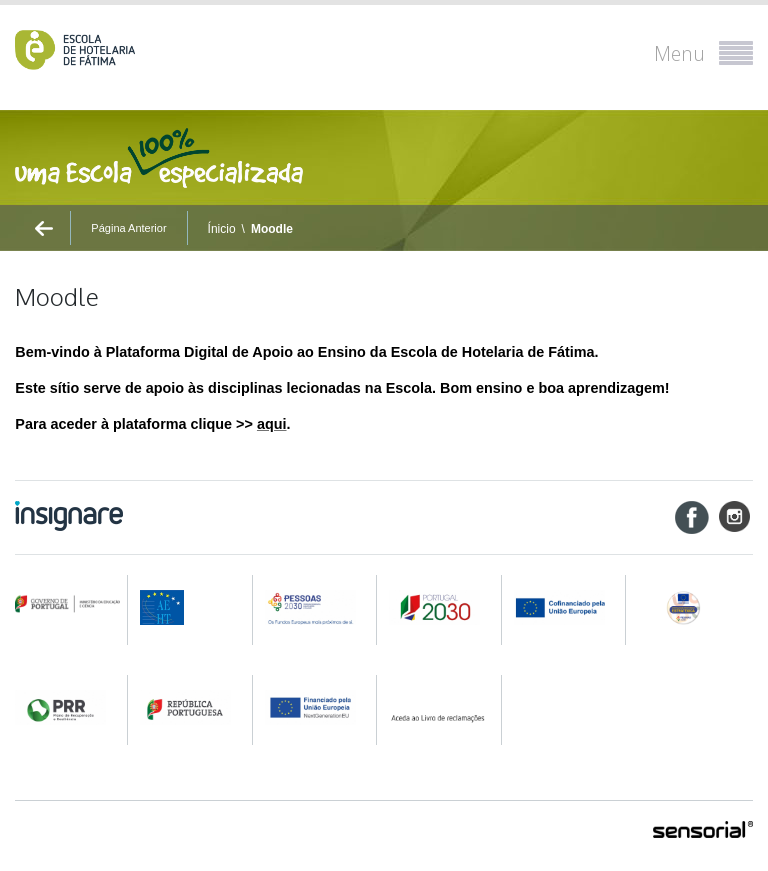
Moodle (272, 229)
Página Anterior (128, 228)
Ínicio (222, 229)
